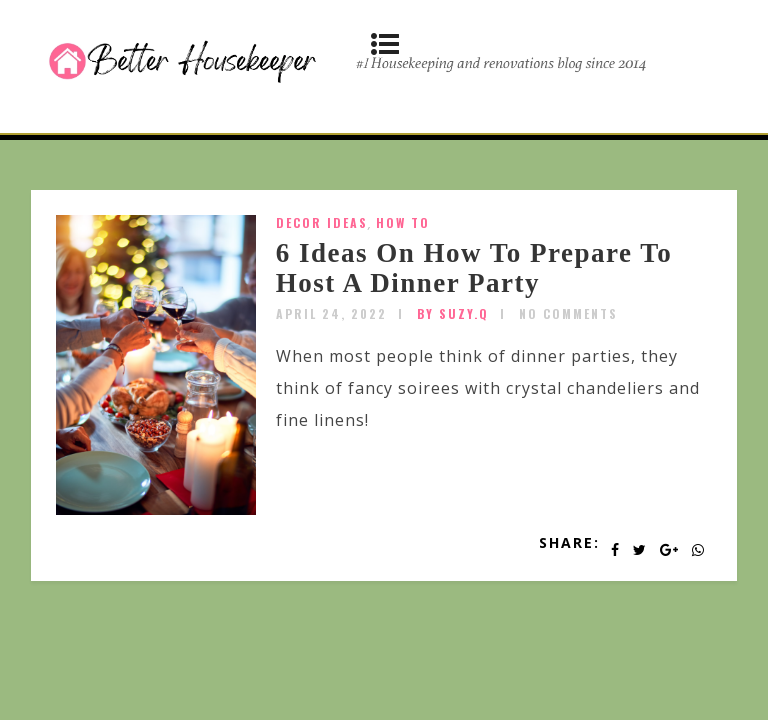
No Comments (568, 313)
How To (403, 222)
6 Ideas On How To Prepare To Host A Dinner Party (474, 268)
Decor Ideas (322, 222)
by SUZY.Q (453, 313)
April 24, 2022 (331, 313)
